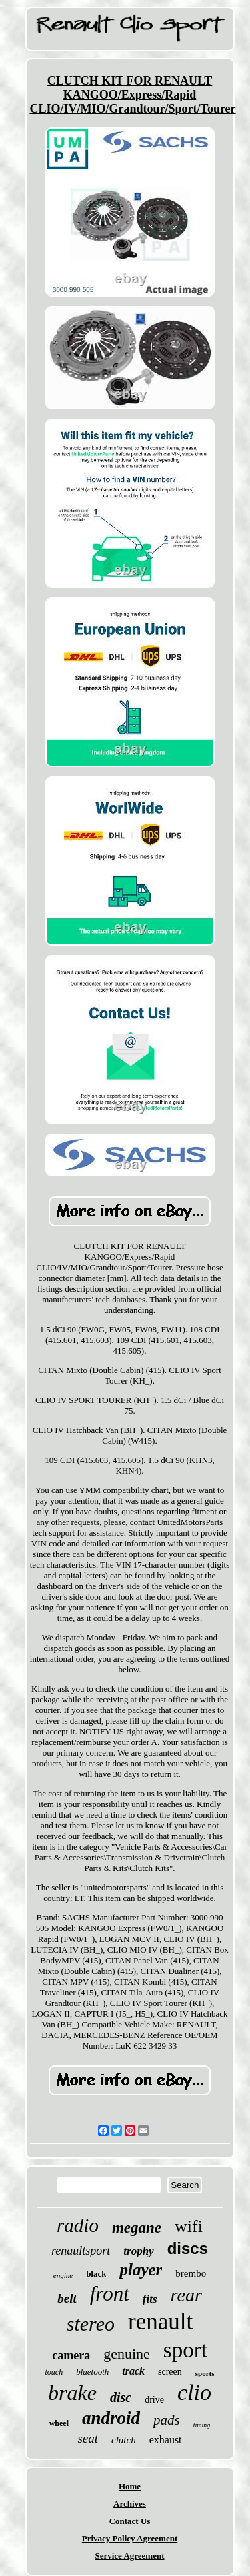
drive (154, 2400)
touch (54, 2372)
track (133, 2371)
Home (130, 2486)
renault (160, 2322)
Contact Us (130, 2521)
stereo (91, 2324)
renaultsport (80, 2250)
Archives (129, 2504)
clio (194, 2392)
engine (63, 2275)
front (109, 2293)
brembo (190, 2273)
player (140, 2270)
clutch (123, 2440)
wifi (189, 2226)
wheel (59, 2423)
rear (186, 2295)
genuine (126, 2353)
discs (187, 2248)
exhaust (165, 2439)
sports (205, 2373)
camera (71, 2355)
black (96, 2274)
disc (120, 2397)
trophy (138, 2251)
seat (87, 2438)
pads (166, 2420)
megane (136, 2227)
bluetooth (92, 2372)
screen (170, 2372)
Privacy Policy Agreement (129, 2538)
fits (150, 2299)
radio (78, 2225)
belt (67, 2298)
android (111, 2418)
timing (202, 2425)
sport (185, 2350)
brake (72, 2393)
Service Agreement (129, 2556)
